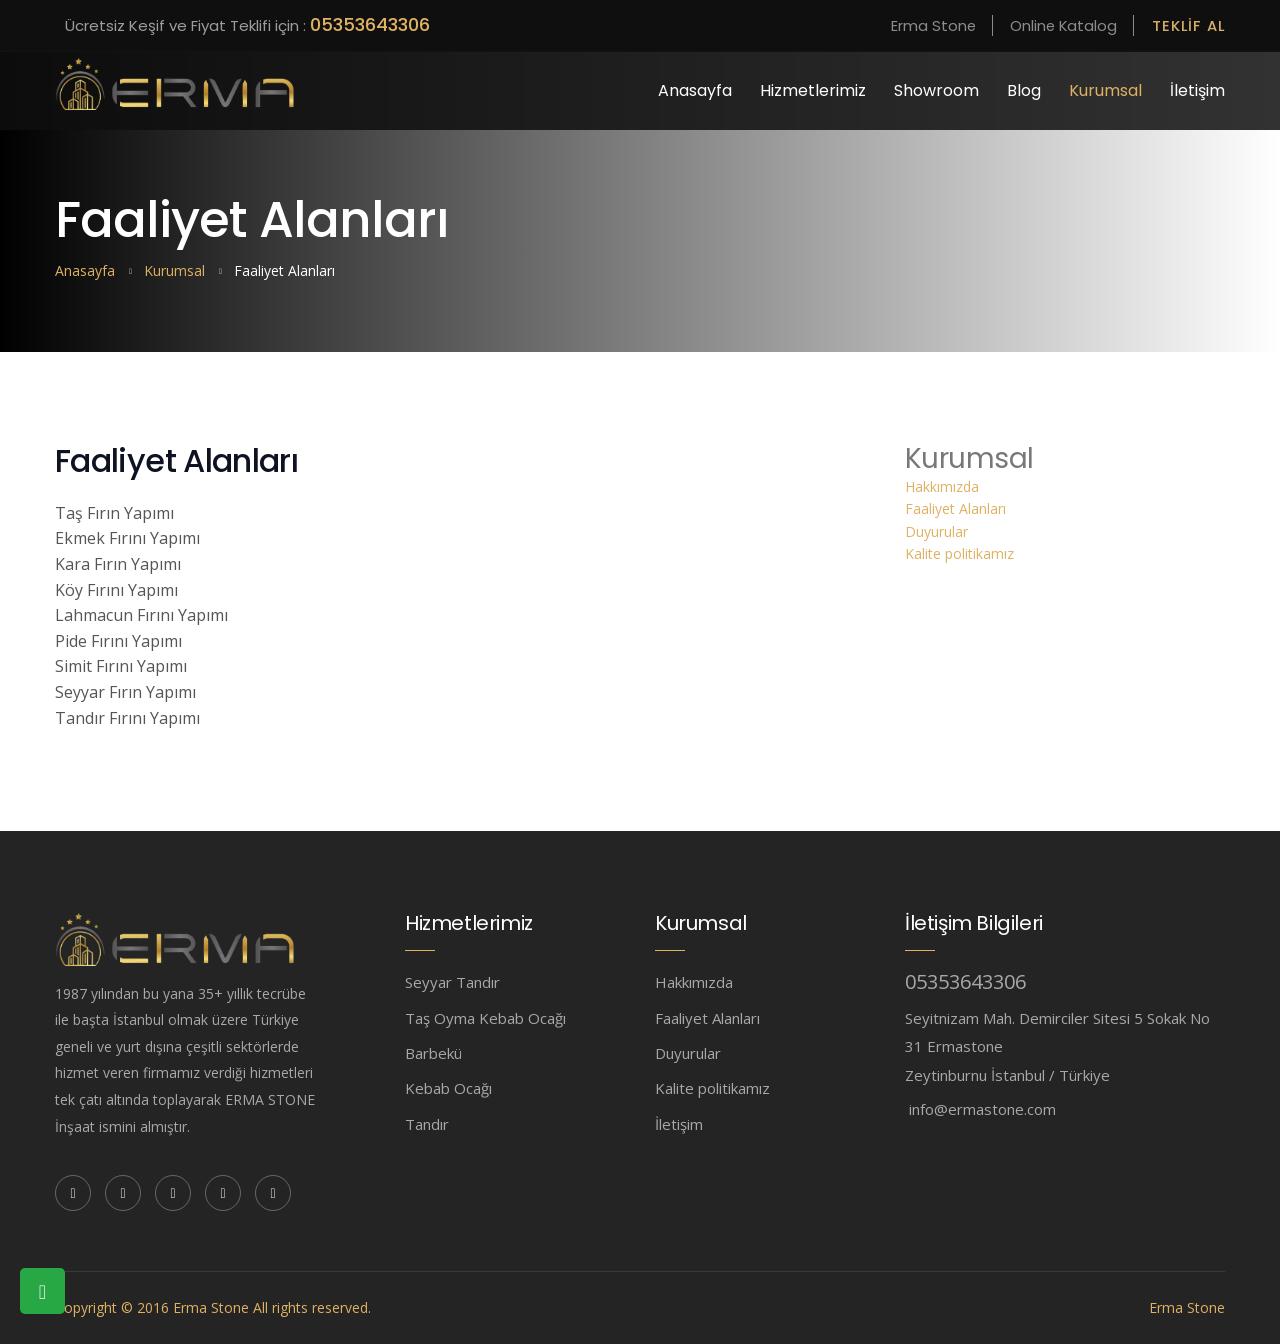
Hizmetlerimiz (813, 90)
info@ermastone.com (982, 1109)
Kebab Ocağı (448, 1088)
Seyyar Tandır (452, 982)
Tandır (427, 1124)
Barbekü (433, 1053)
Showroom (936, 90)
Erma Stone (924, 25)
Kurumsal (1105, 90)
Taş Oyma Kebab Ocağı (485, 1018)
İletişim (1197, 90)
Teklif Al (1187, 25)
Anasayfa (695, 90)
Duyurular (936, 531)
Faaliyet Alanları (955, 508)
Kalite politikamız (959, 553)
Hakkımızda (942, 486)
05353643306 (370, 24)
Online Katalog (1058, 25)
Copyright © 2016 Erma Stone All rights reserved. (213, 1307)
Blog (1024, 90)
